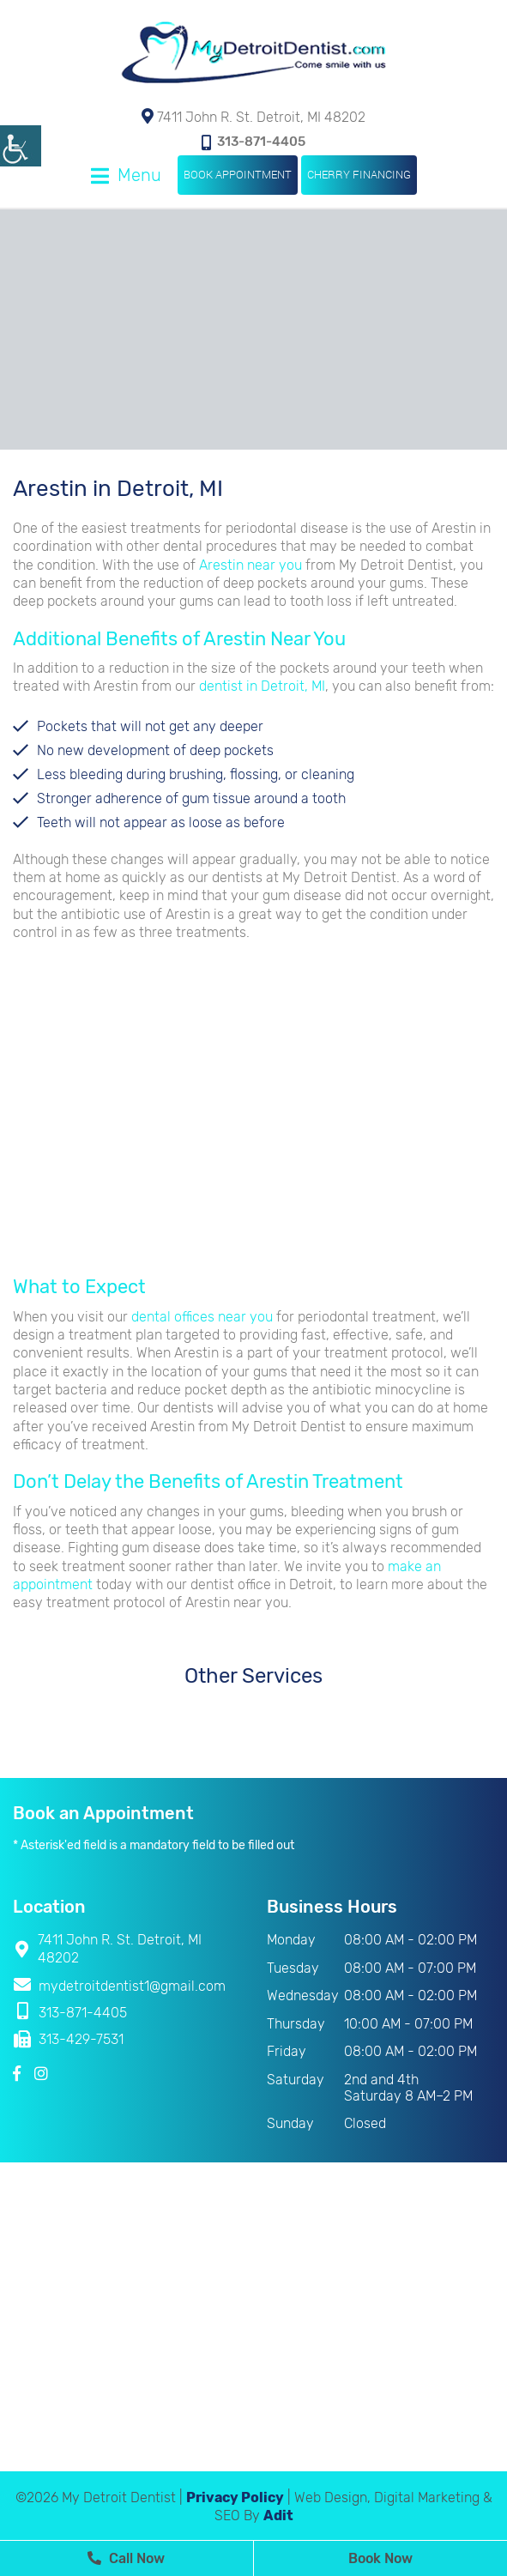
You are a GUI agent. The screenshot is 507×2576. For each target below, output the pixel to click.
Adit (278, 2515)
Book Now (380, 2558)
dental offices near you (202, 1317)
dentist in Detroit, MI (262, 686)
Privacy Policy (235, 2497)
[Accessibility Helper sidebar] (20, 145)
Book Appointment (238, 174)
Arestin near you (250, 565)
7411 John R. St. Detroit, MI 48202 (253, 116)
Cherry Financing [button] (359, 174)
